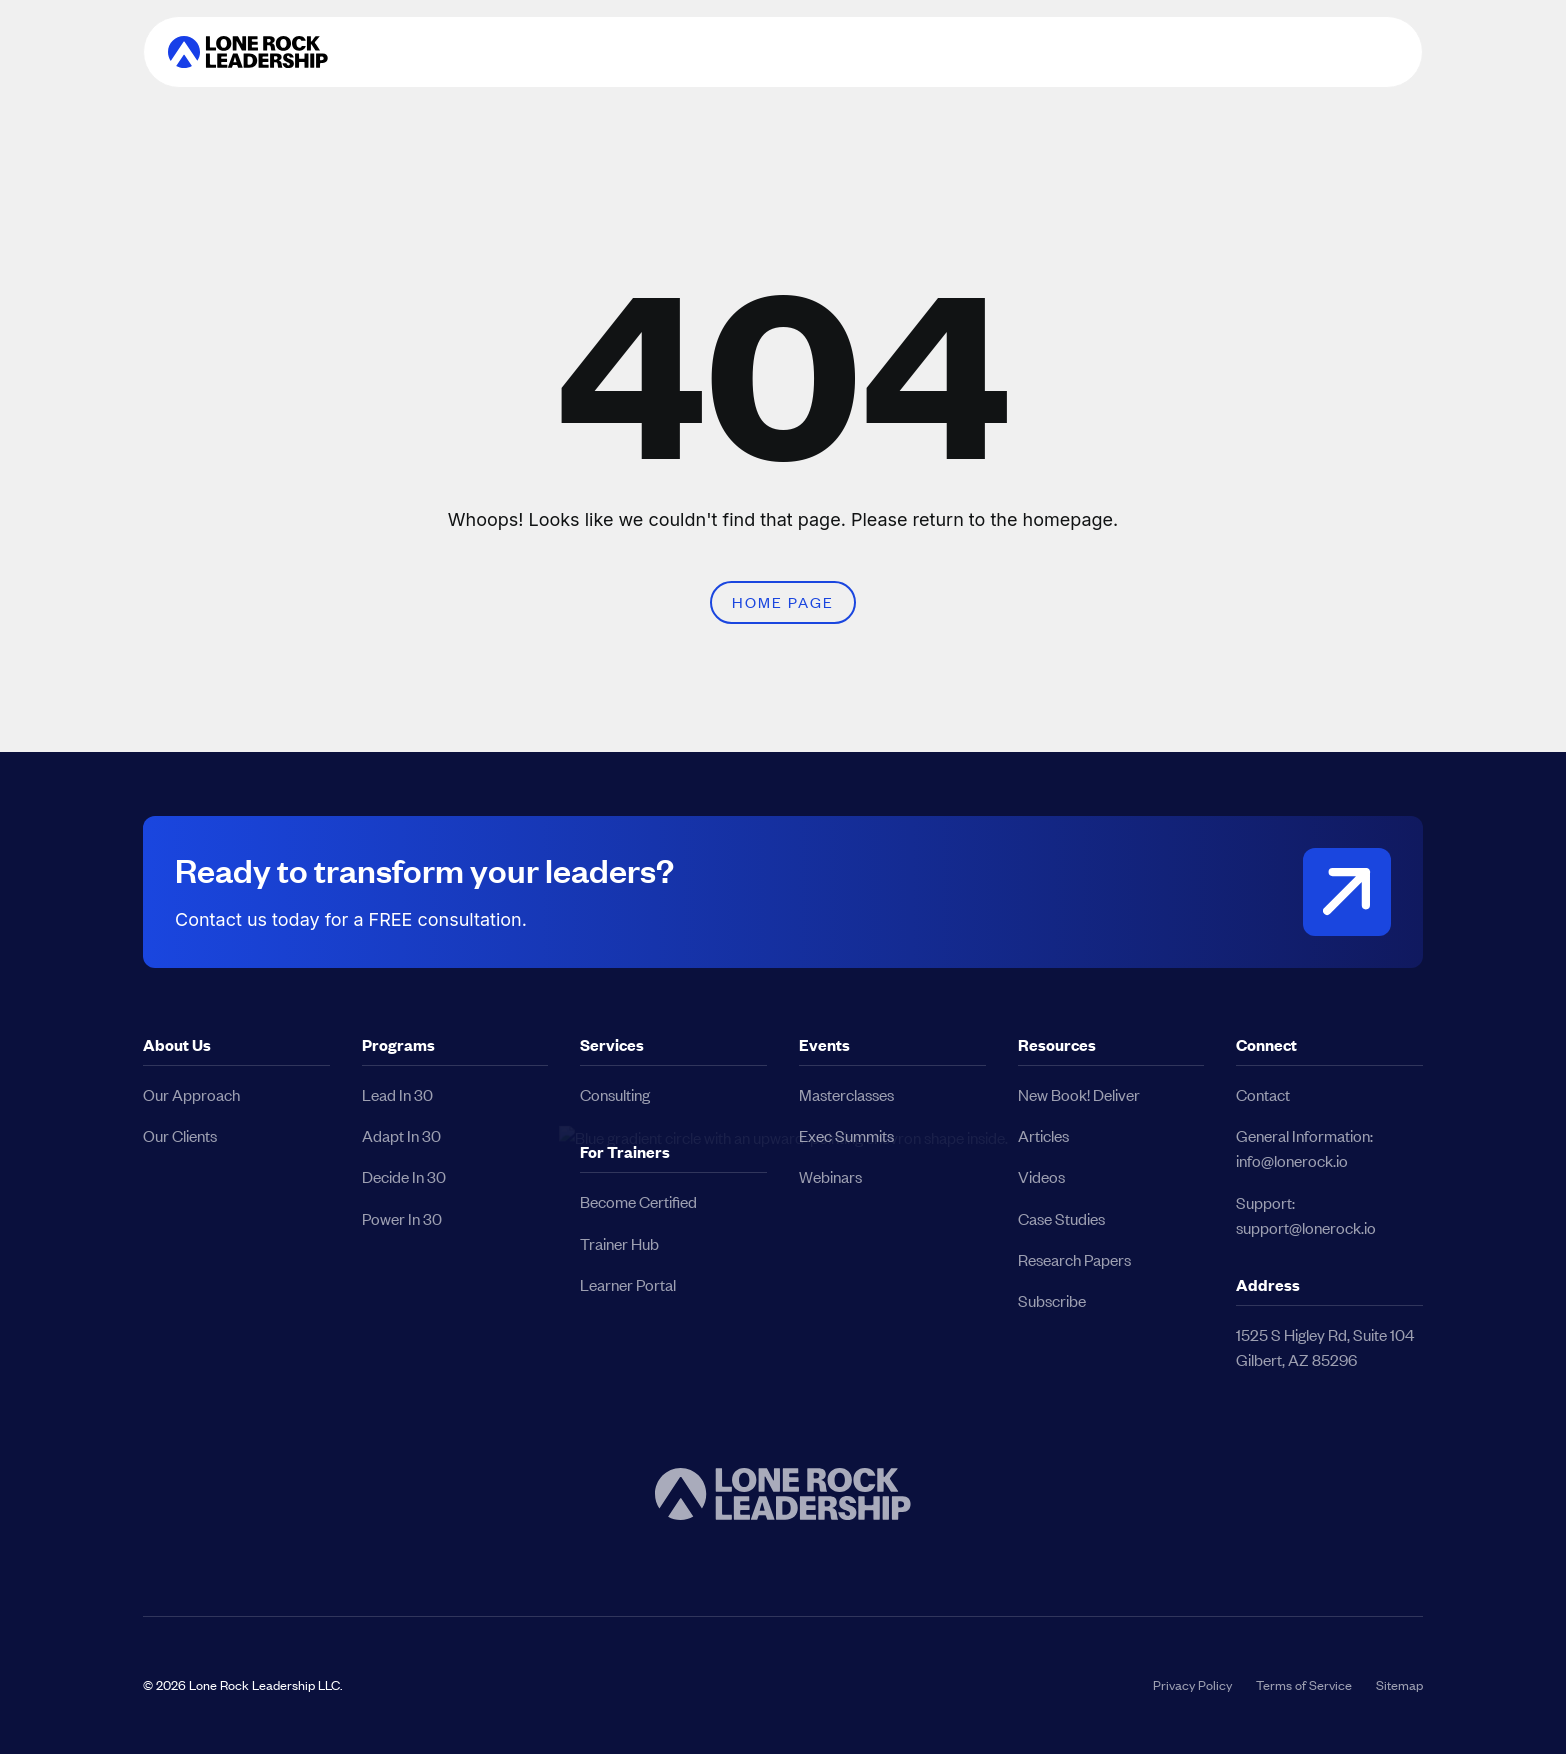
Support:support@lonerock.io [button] (1306, 1215)
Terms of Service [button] (1304, 1685)
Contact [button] (1263, 1094)
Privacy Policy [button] (1192, 1685)
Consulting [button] (615, 1094)
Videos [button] (1041, 1176)
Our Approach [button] (191, 1094)
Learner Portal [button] (628, 1284)
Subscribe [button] (1052, 1300)
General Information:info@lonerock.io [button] (1304, 1148)
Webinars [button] (830, 1176)
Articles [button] (1043, 1135)
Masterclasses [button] (846, 1094)
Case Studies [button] (1061, 1218)
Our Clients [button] (180, 1135)
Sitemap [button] (1399, 1685)
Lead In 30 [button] (397, 1094)
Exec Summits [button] (846, 1135)
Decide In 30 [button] (404, 1176)
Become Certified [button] (638, 1201)
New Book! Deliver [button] (1079, 1094)
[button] (248, 52)
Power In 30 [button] (402, 1218)
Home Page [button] (783, 602)
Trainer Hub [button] (619, 1243)
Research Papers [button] (1074, 1259)
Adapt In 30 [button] (401, 1135)
